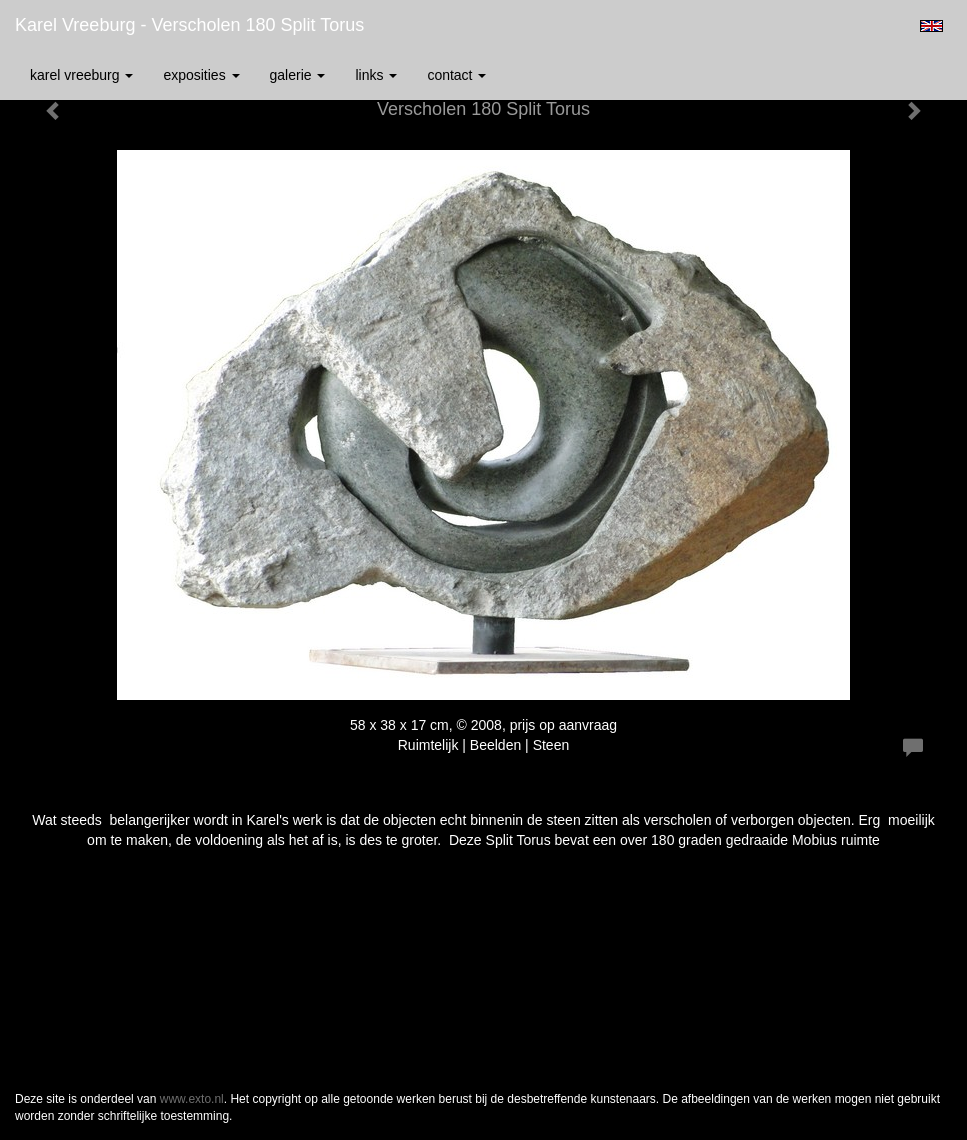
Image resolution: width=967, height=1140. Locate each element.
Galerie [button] (298, 75)
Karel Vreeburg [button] (81, 75)
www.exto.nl (192, 1099)
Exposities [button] (201, 75)
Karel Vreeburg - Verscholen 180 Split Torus (189, 25)
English (931, 26)
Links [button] (376, 75)
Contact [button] (456, 75)
